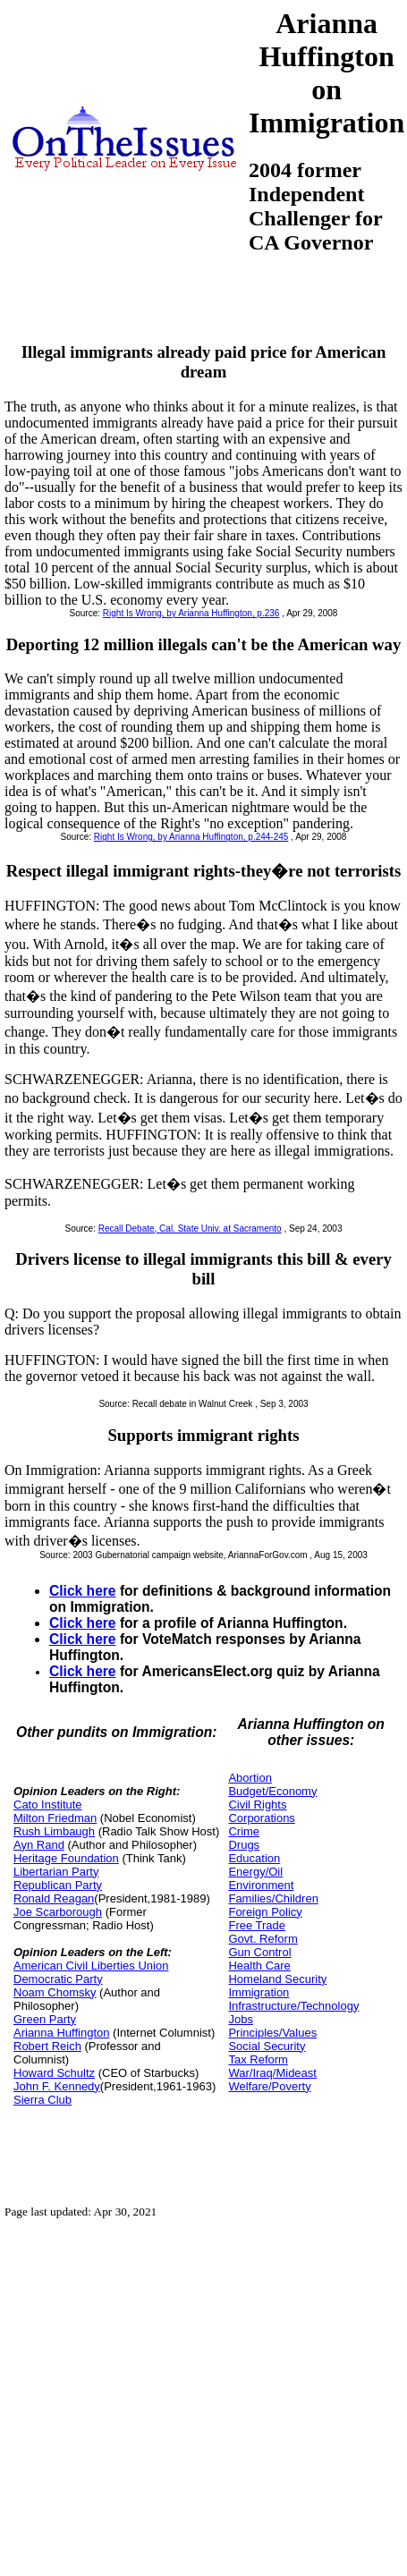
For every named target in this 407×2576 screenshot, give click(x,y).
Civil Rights (257, 1804)
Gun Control (259, 1952)
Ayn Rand (38, 1845)
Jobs (240, 2019)
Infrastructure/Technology (293, 2005)
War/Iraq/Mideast (272, 2073)
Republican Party (57, 1885)
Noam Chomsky (54, 1992)
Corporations (261, 1818)
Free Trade (256, 1925)
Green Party (44, 2019)
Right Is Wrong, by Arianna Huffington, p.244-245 (191, 837)
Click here (82, 1590)
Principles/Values (272, 2032)
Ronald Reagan (53, 1898)
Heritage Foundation (66, 1858)
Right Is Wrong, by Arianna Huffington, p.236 (191, 613)
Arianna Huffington (61, 2032)
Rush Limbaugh (54, 1831)
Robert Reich (47, 2046)
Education (254, 1858)
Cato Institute (47, 1804)
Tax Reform (257, 2059)
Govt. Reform (262, 1938)
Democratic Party (58, 1979)
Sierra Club (42, 2099)
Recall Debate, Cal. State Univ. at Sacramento (190, 1228)
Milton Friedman (55, 1818)
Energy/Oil (255, 1871)
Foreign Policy (264, 1912)
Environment (260, 1885)
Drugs (243, 1845)
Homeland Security (277, 1979)
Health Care (259, 1965)
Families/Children (273, 1898)
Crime (243, 1831)
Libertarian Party (55, 1871)
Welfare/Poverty (269, 2086)
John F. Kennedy (56, 2086)
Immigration (258, 1992)
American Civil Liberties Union (90, 1965)
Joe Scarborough (57, 1912)
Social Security (266, 2046)
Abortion (249, 1777)
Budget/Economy (272, 1791)
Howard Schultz (54, 2073)
